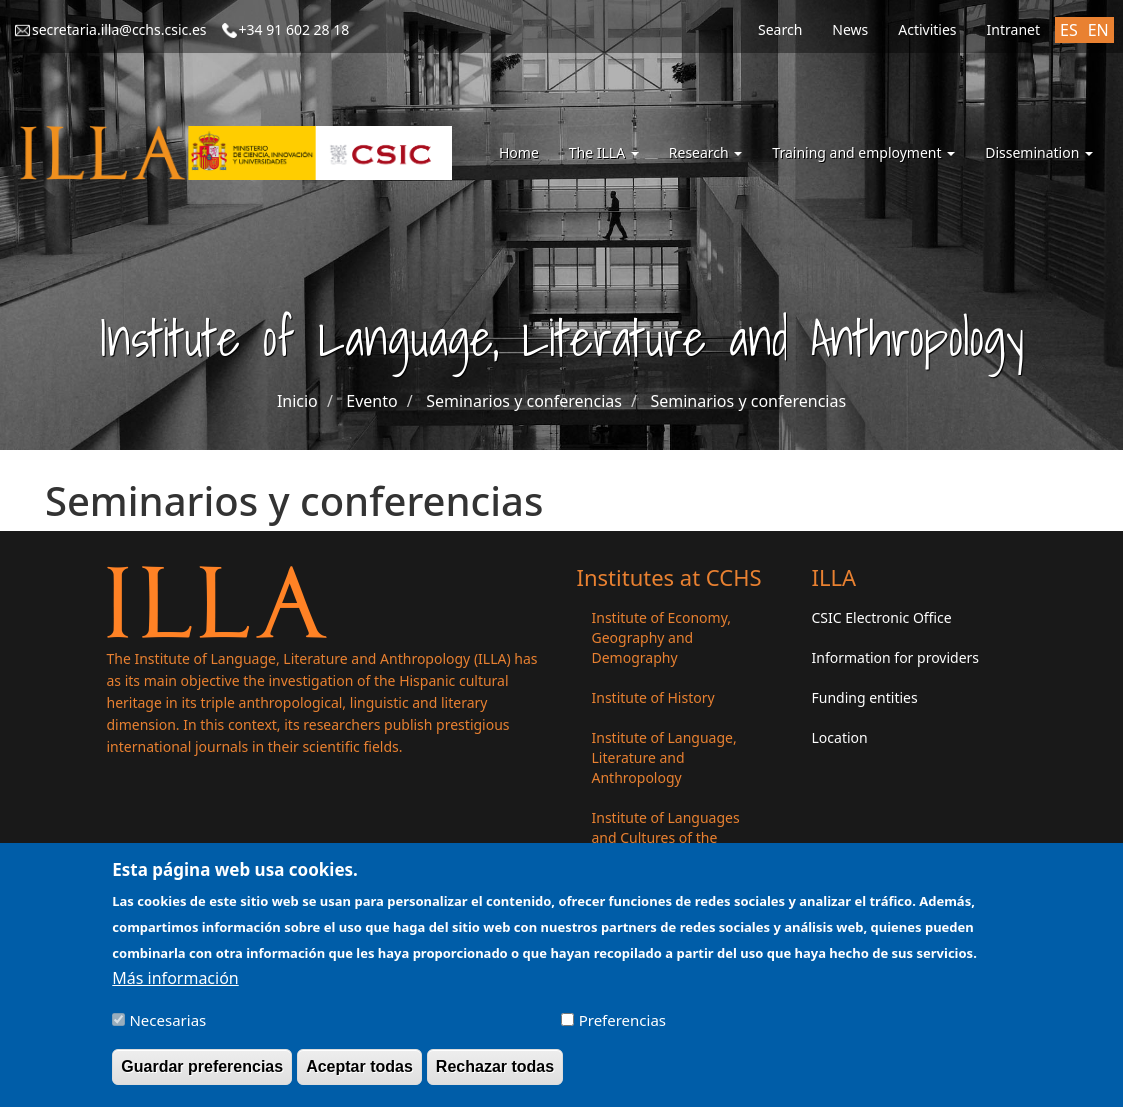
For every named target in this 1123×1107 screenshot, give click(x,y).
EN (1098, 30)
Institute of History (653, 697)
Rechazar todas (495, 1076)
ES (1069, 30)
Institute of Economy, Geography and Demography (662, 637)
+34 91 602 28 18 (294, 29)
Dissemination (1039, 152)
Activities (927, 29)
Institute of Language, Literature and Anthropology (664, 757)
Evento (371, 401)
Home (519, 152)
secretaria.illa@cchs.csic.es (119, 29)
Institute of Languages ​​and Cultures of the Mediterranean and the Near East (668, 847)
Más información (175, 988)
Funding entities (865, 697)
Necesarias (167, 1030)
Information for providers (896, 657)
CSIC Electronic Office (882, 617)
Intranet (1013, 29)
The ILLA (604, 152)
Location (840, 737)
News (850, 29)
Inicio (297, 401)
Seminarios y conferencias (524, 401)
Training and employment (863, 152)
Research (706, 152)
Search (780, 29)
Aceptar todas (359, 1076)
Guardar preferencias (202, 1076)
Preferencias (622, 1030)
